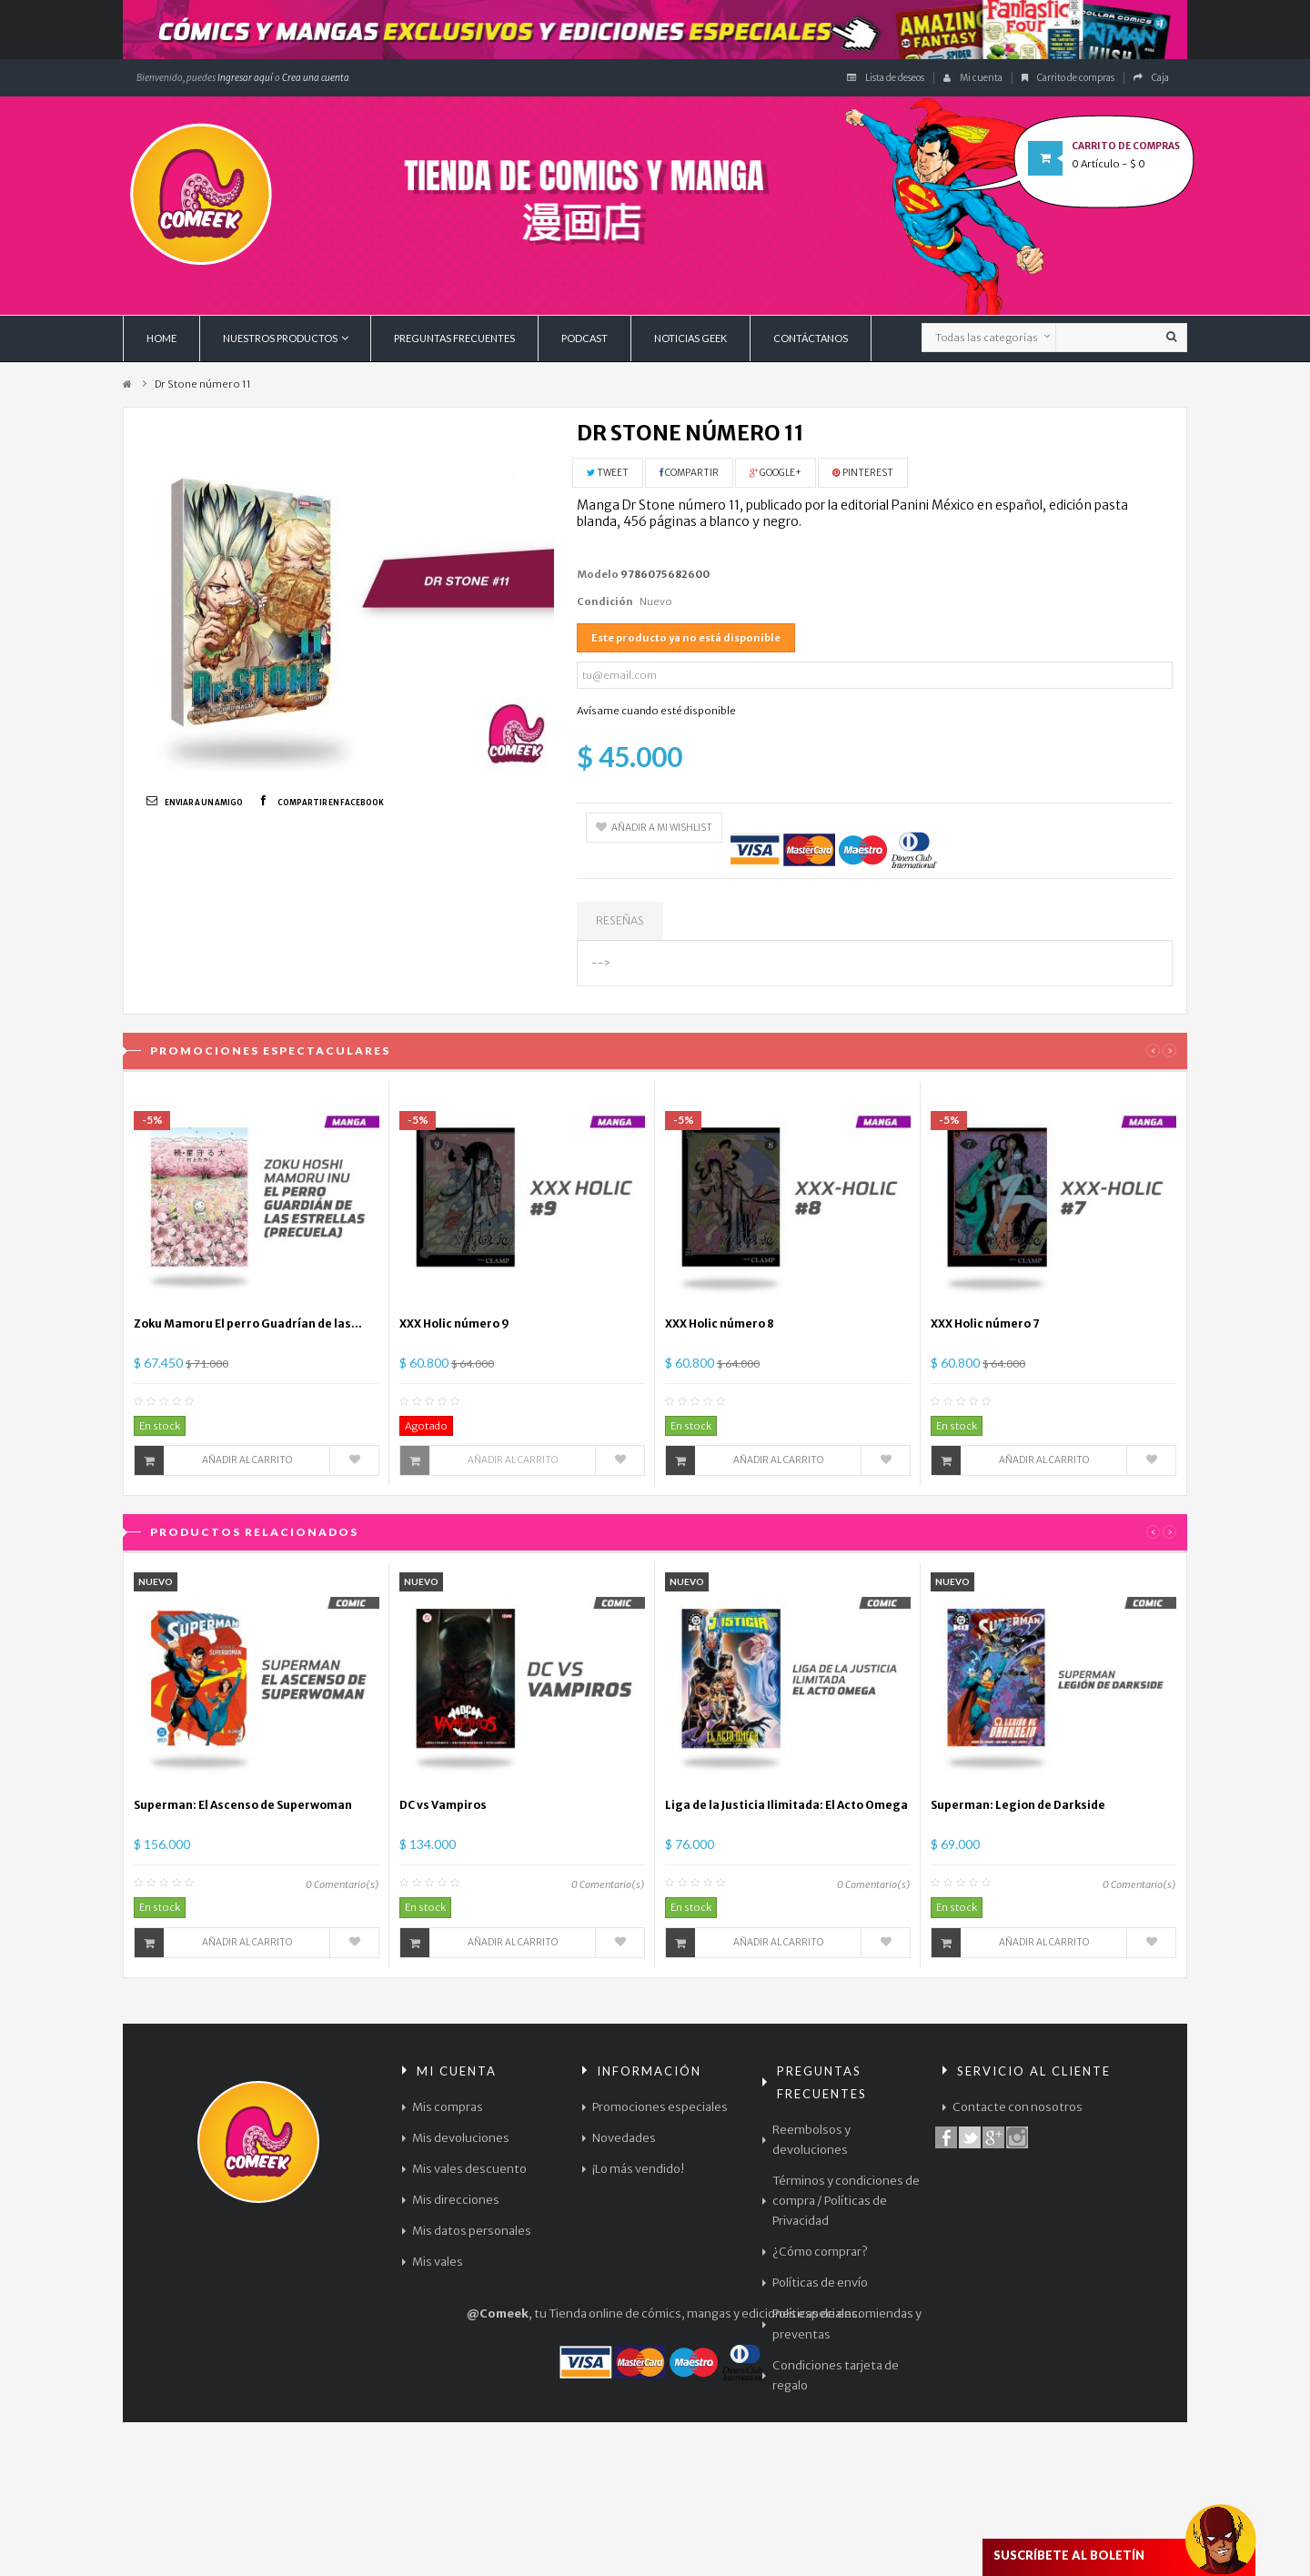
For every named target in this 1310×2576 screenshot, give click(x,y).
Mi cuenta (973, 78)
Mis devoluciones (460, 2138)
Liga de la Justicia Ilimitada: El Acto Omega (786, 1805)
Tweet (608, 473)
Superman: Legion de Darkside (1018, 1805)
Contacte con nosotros (1017, 2107)
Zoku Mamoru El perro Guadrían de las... (248, 1323)
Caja (1151, 78)
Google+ (775, 473)
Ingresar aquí (244, 78)
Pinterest (862, 473)
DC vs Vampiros (443, 1805)
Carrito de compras (1068, 78)
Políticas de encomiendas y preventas (847, 2323)
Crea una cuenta (315, 78)
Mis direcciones (455, 2199)
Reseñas (620, 920)
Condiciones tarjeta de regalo (835, 2375)
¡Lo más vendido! (638, 2169)
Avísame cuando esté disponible (656, 710)
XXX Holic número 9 (454, 1323)
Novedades (624, 2138)
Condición (605, 601)
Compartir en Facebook (330, 802)
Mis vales (437, 2261)
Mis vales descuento (469, 2169)
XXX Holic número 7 (985, 1323)
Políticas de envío (820, 2282)
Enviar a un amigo (204, 802)
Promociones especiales (660, 2107)
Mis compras (447, 2107)
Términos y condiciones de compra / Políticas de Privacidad (846, 2200)
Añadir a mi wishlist (654, 827)
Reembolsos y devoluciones (811, 2139)
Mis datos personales (471, 2230)
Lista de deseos (885, 78)
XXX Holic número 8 (719, 1323)
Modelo (598, 574)
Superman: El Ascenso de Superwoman (243, 1805)
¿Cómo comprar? (820, 2251)
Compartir (689, 473)
